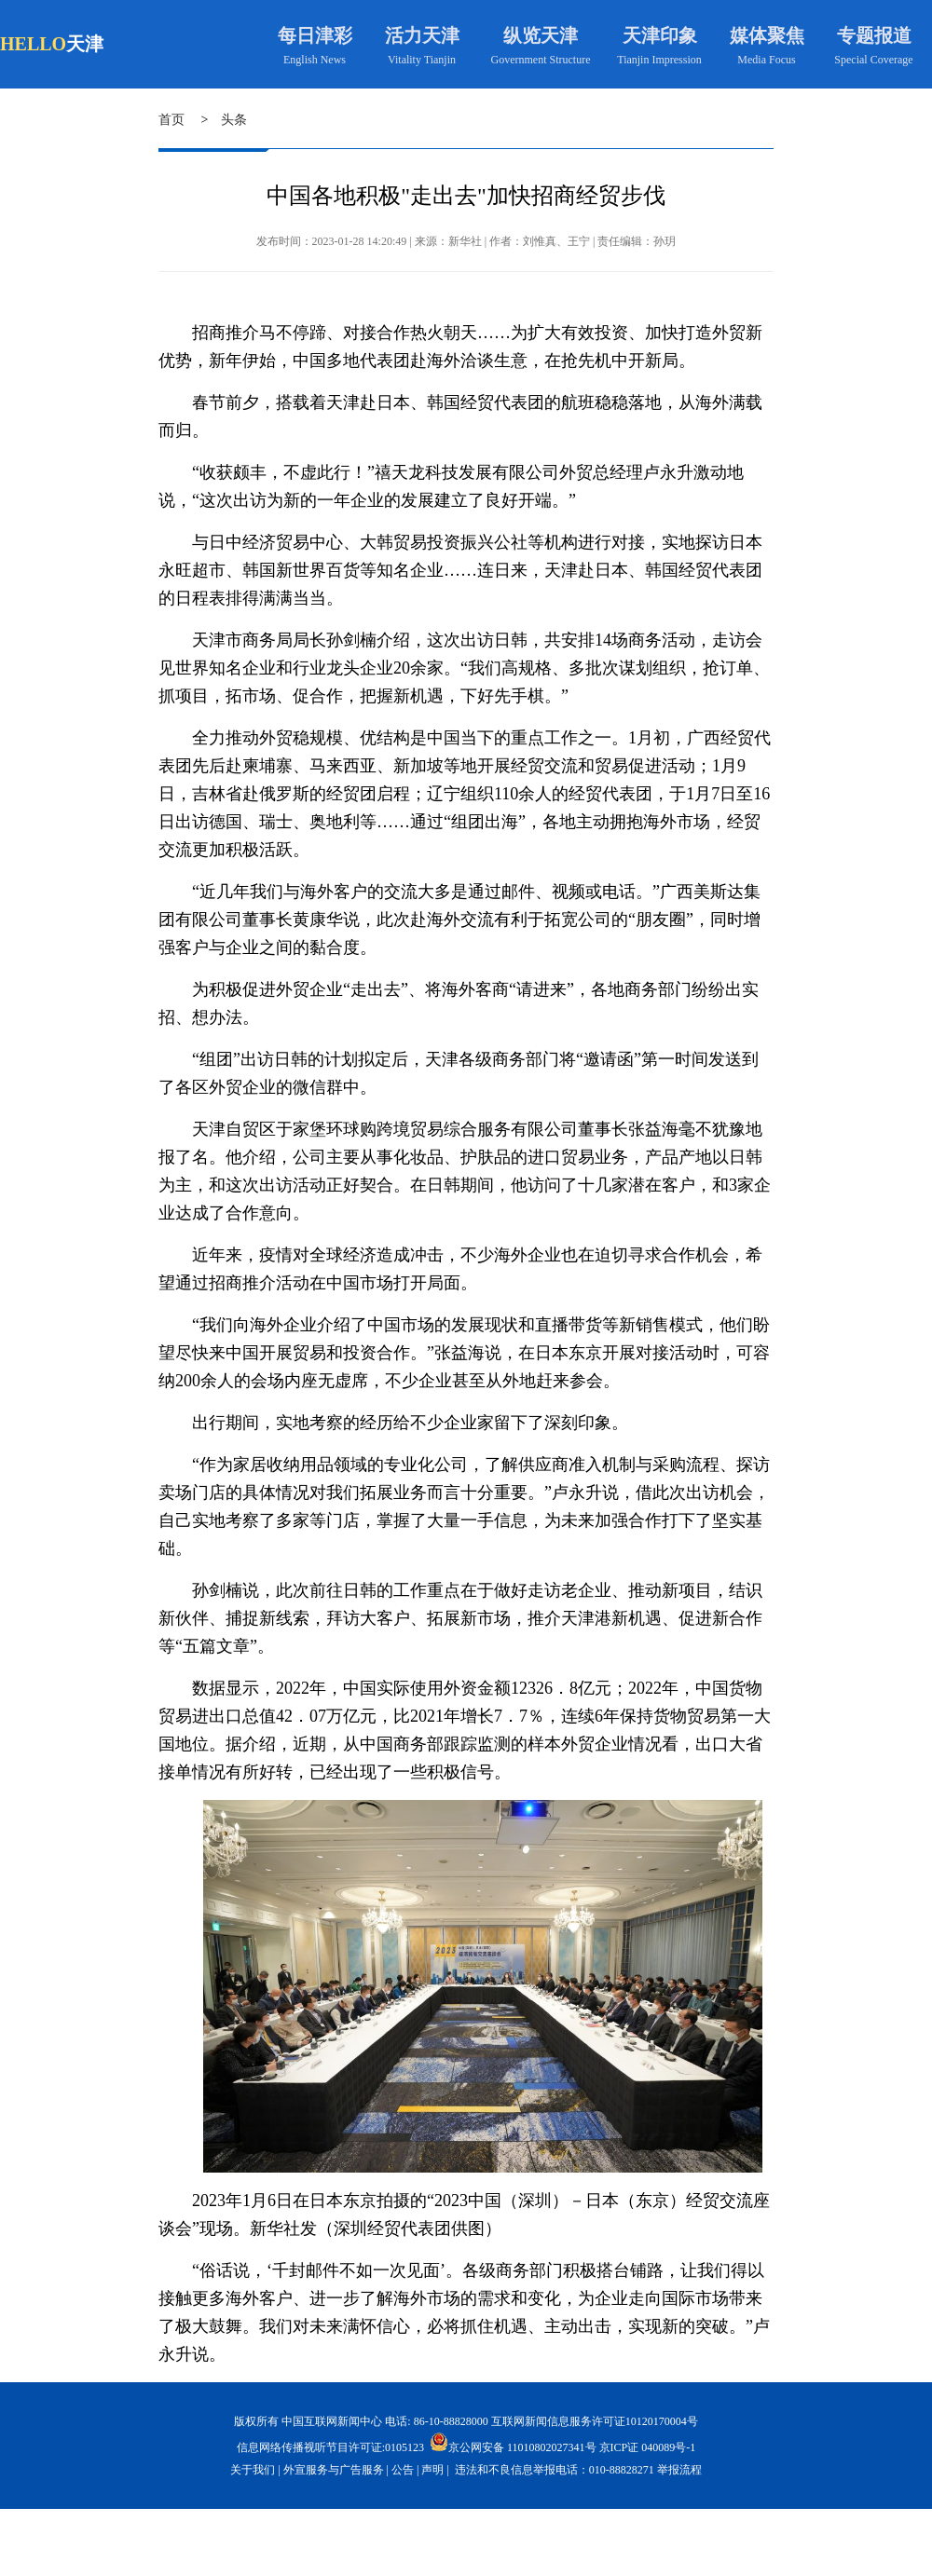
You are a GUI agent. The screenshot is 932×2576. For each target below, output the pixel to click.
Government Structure (541, 59)
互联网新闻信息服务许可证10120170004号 (594, 2421)
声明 (432, 2469)
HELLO (33, 44)
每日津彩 (315, 35)
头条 (234, 120)
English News (314, 59)
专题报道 (874, 35)
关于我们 (252, 2469)
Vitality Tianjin (422, 59)
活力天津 (422, 35)
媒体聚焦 (767, 35)
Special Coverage (873, 59)
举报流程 (679, 2469)
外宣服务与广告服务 (333, 2469)
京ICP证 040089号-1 (647, 2447)
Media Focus (766, 59)
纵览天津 (540, 35)
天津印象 (660, 35)
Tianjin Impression (659, 59)
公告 (402, 2469)
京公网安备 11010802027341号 (513, 2442)
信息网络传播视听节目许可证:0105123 (330, 2447)
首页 (171, 120)
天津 (84, 44)
